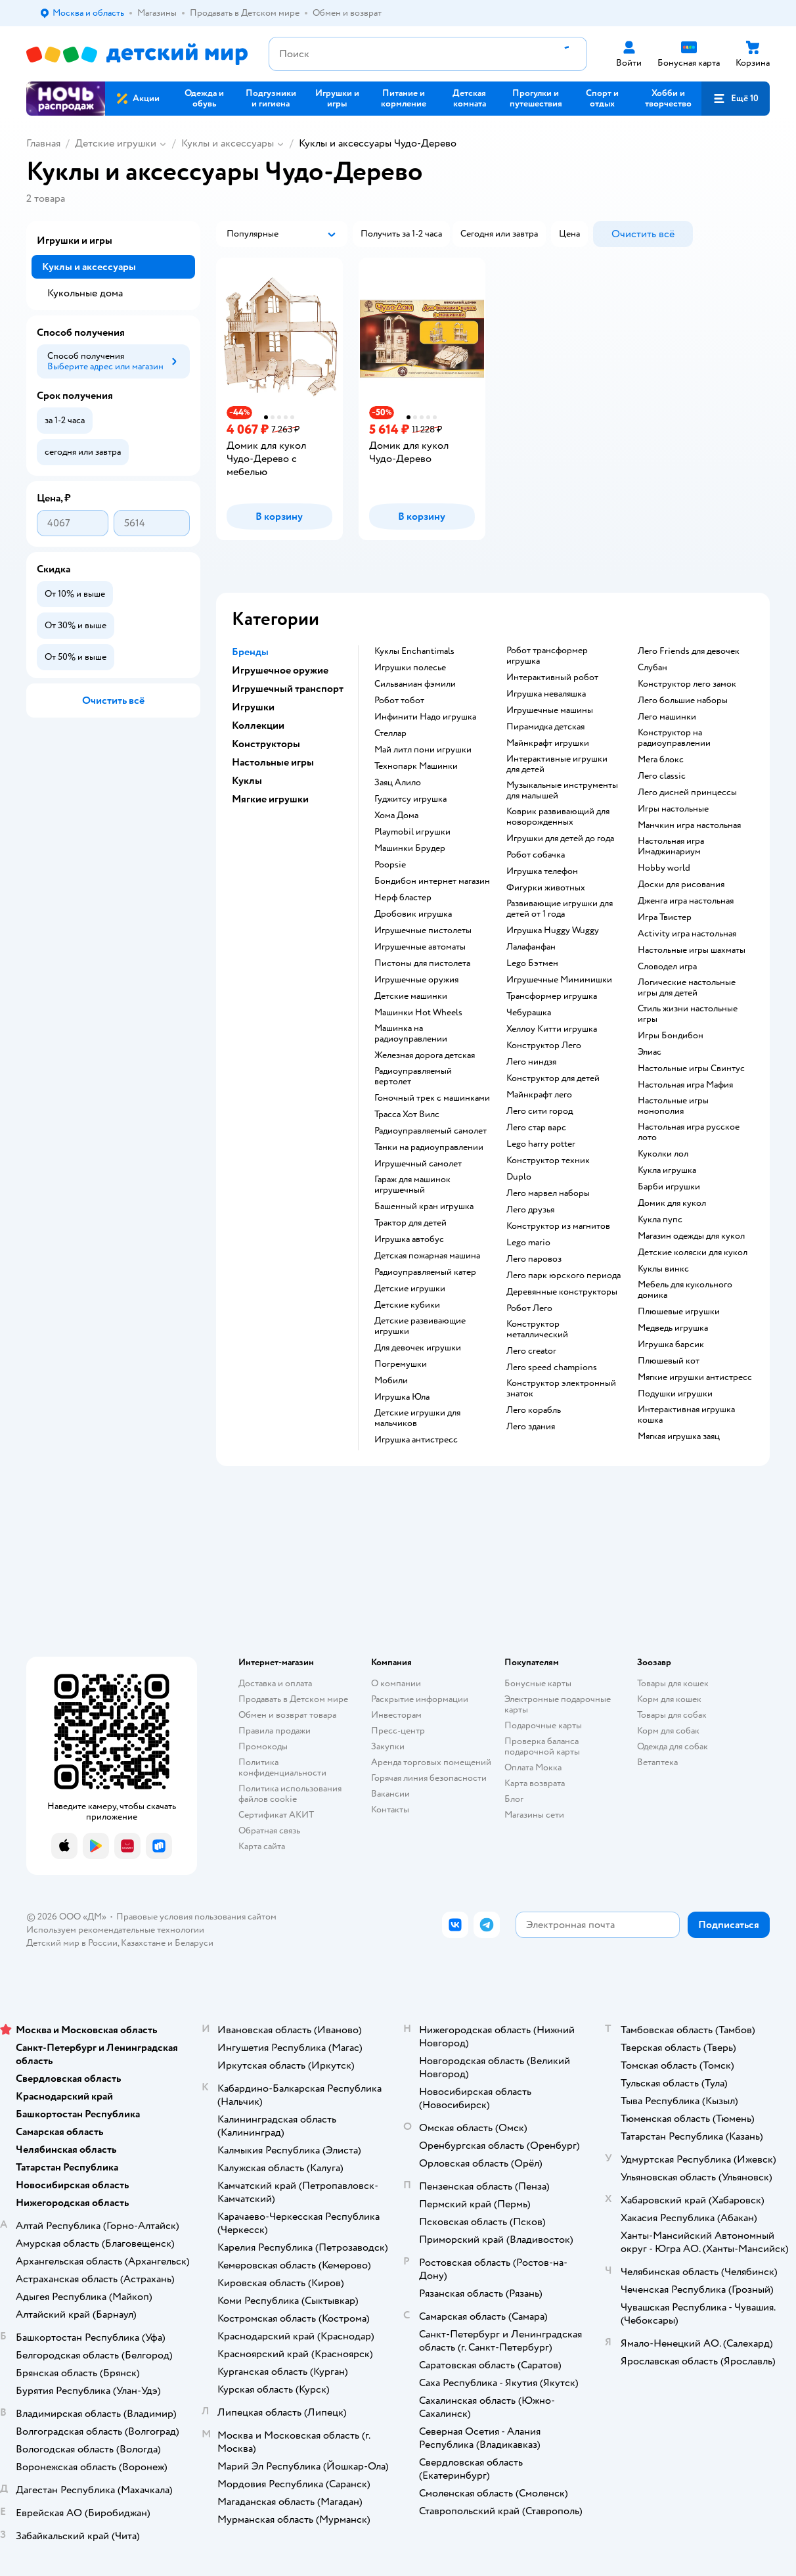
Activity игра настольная (687, 934)
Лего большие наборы (683, 700)
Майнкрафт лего (539, 1095)
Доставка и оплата (275, 1683)
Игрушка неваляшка (546, 694)
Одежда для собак (672, 1746)
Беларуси (194, 1942)
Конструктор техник (548, 1160)
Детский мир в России (72, 1942)
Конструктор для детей (553, 1078)
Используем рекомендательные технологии (115, 1929)
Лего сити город (539, 1111)
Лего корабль (533, 1410)
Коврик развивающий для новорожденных (557, 816)
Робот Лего (529, 1308)
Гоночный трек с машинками (432, 1098)
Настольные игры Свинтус (691, 1068)
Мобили (391, 1380)
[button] (735, 98)
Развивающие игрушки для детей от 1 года (559, 908)
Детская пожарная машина (427, 1256)
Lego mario (528, 1242)
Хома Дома (396, 815)
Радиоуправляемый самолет (430, 1131)
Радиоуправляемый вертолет (413, 1076)
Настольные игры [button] (273, 762)
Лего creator (531, 1351)
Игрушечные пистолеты (423, 930)
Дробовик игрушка (413, 914)
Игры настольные (673, 809)
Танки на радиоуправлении (428, 1147)
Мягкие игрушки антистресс (695, 1377)
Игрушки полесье (410, 667)
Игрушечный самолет (418, 1164)
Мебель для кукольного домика (685, 1289)
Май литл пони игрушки (423, 750)
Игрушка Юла (402, 1397)
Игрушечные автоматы (420, 947)
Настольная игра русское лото (689, 1132)
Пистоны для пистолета (422, 963)
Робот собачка (535, 855)
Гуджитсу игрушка (410, 799)
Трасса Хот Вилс (406, 1114)
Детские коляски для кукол (692, 1252)
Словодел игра (667, 966)
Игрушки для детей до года (560, 838)
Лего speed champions (551, 1367)
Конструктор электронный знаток (561, 1388)
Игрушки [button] (253, 707)
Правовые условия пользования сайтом (196, 1916)
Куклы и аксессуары (227, 143)
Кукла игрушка (667, 1170)
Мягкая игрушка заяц (679, 1436)
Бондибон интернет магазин (432, 881)
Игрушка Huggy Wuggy (552, 930)
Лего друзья (530, 1210)
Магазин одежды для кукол (691, 1236)
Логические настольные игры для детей (687, 987)
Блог (513, 1799)
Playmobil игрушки (412, 832)
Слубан (652, 667)
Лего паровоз (534, 1259)
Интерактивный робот (552, 677)
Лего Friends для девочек (689, 651)
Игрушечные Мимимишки (559, 980)
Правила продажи (274, 1730)
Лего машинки (667, 717)
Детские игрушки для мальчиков (417, 1418)
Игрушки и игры (74, 240)
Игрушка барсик (671, 1344)
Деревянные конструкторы (561, 1292)
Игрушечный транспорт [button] (287, 688)
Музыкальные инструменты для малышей (562, 790)
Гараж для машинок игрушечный (412, 1184)
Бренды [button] (250, 651)
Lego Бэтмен (532, 963)
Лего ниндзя (531, 1062)
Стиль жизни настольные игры (688, 1013)
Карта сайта (261, 1846)
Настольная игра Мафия (685, 1085)
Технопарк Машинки (416, 766)
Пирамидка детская (545, 727)
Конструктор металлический (537, 1329)
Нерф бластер (402, 897)
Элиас (649, 1052)
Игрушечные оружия (416, 980)
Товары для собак (672, 1714)
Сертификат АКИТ (276, 1814)
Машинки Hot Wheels (418, 1012)
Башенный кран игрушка (424, 1206)
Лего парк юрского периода (563, 1275)
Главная (43, 143)
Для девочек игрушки (417, 1348)
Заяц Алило (397, 782)
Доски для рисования (681, 884)
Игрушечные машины (549, 710)
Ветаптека (657, 1762)
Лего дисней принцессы (687, 792)
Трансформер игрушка (551, 996)
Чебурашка (528, 1012)
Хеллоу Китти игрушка (551, 1029)
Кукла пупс (660, 1219)
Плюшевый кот (668, 1361)
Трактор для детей (410, 1223)
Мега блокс (661, 759)
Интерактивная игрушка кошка (686, 1414)
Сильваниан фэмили (415, 684)
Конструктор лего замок (687, 684)
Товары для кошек (673, 1683)
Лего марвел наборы (548, 1193)
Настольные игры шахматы (691, 950)
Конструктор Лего (543, 1045)
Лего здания (530, 1426)
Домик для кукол (672, 1203)
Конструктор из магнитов (558, 1226)
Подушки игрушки (675, 1394)
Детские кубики (407, 1305)
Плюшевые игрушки (679, 1311)
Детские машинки (410, 996)
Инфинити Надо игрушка (425, 717)
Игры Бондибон (670, 1035)
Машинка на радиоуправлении (410, 1033)
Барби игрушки (669, 1187)
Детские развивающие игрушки (420, 1326)
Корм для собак (668, 1730)
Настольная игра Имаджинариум (671, 846)
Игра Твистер (665, 917)
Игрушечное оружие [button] (280, 670)
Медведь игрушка (673, 1328)
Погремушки (400, 1364)
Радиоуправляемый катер (425, 1272)
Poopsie (390, 865)
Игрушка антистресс (416, 1440)
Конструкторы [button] (266, 743)
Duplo (518, 1177)
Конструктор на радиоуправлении (674, 737)
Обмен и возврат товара (287, 1714)
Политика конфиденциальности (282, 1767)
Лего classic (662, 776)
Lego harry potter (540, 1144)
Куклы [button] (247, 780)
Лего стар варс (536, 1127)
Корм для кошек (669, 1699)
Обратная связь (269, 1830)
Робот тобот (399, 700)
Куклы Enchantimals (414, 651)
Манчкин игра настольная (689, 825)
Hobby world (664, 868)
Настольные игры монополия (673, 1105)
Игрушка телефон (542, 871)
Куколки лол (663, 1154)
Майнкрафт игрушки (547, 743)
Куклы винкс (663, 1269)
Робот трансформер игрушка (547, 655)
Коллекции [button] (258, 725)
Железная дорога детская (424, 1055)
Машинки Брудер (409, 848)
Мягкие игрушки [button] (270, 799)
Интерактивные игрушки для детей (557, 764)
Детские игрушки (115, 143)
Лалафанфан (531, 947)
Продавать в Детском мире (293, 1699)
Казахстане (143, 1942)
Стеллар (390, 733)
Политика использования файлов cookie (290, 1794)
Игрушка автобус (409, 1239)
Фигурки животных (545, 888)
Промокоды (263, 1746)
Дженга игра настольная (686, 901)
